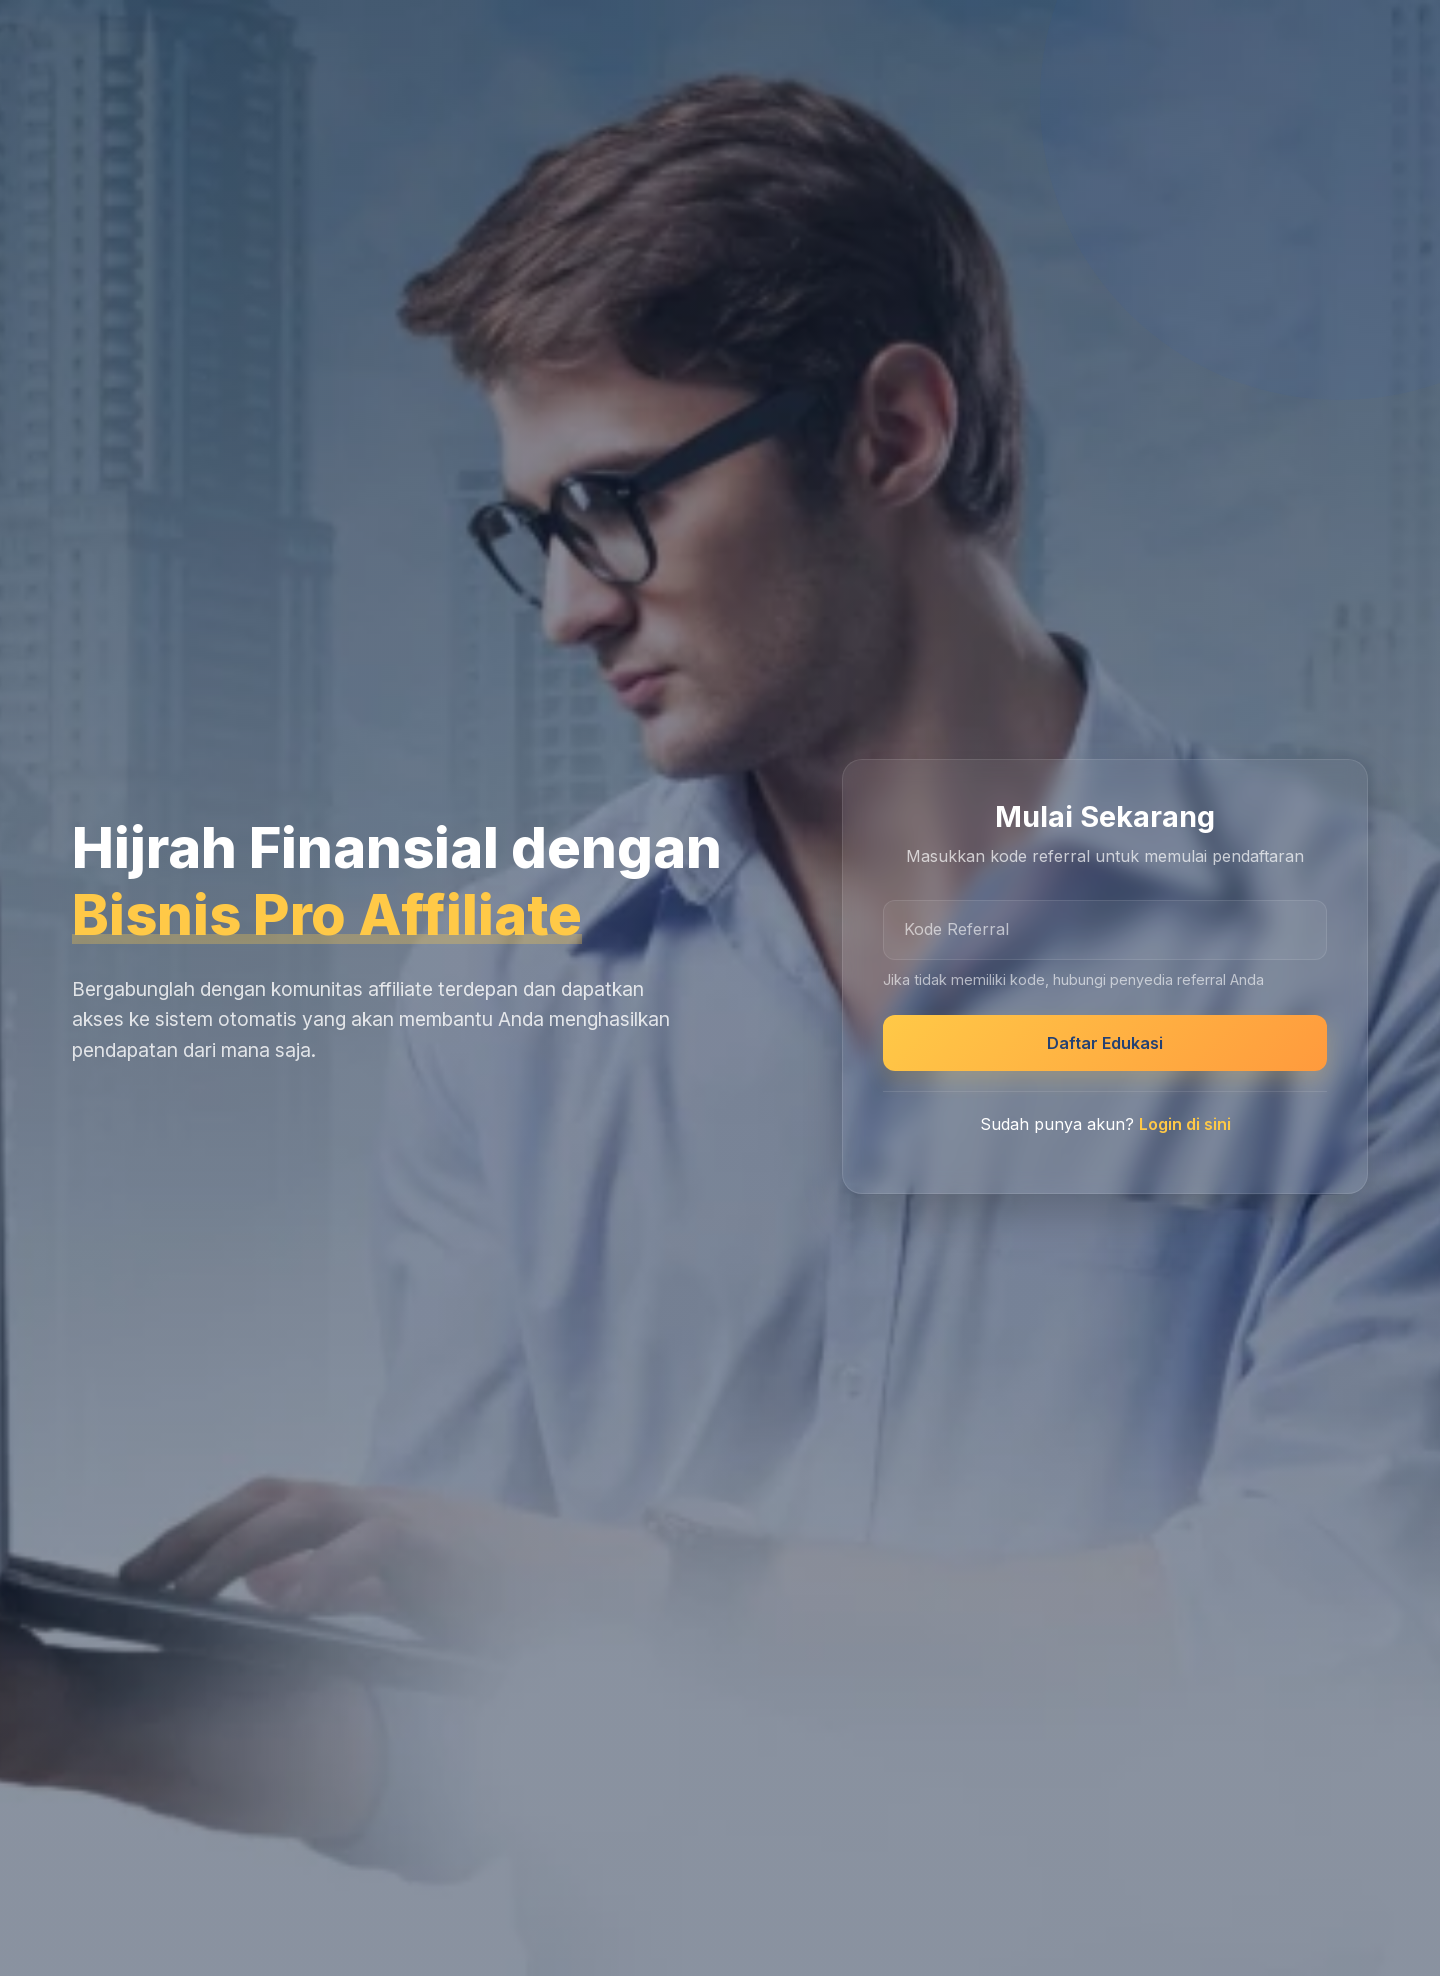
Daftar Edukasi (1105, 1043)
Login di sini (1185, 1124)
